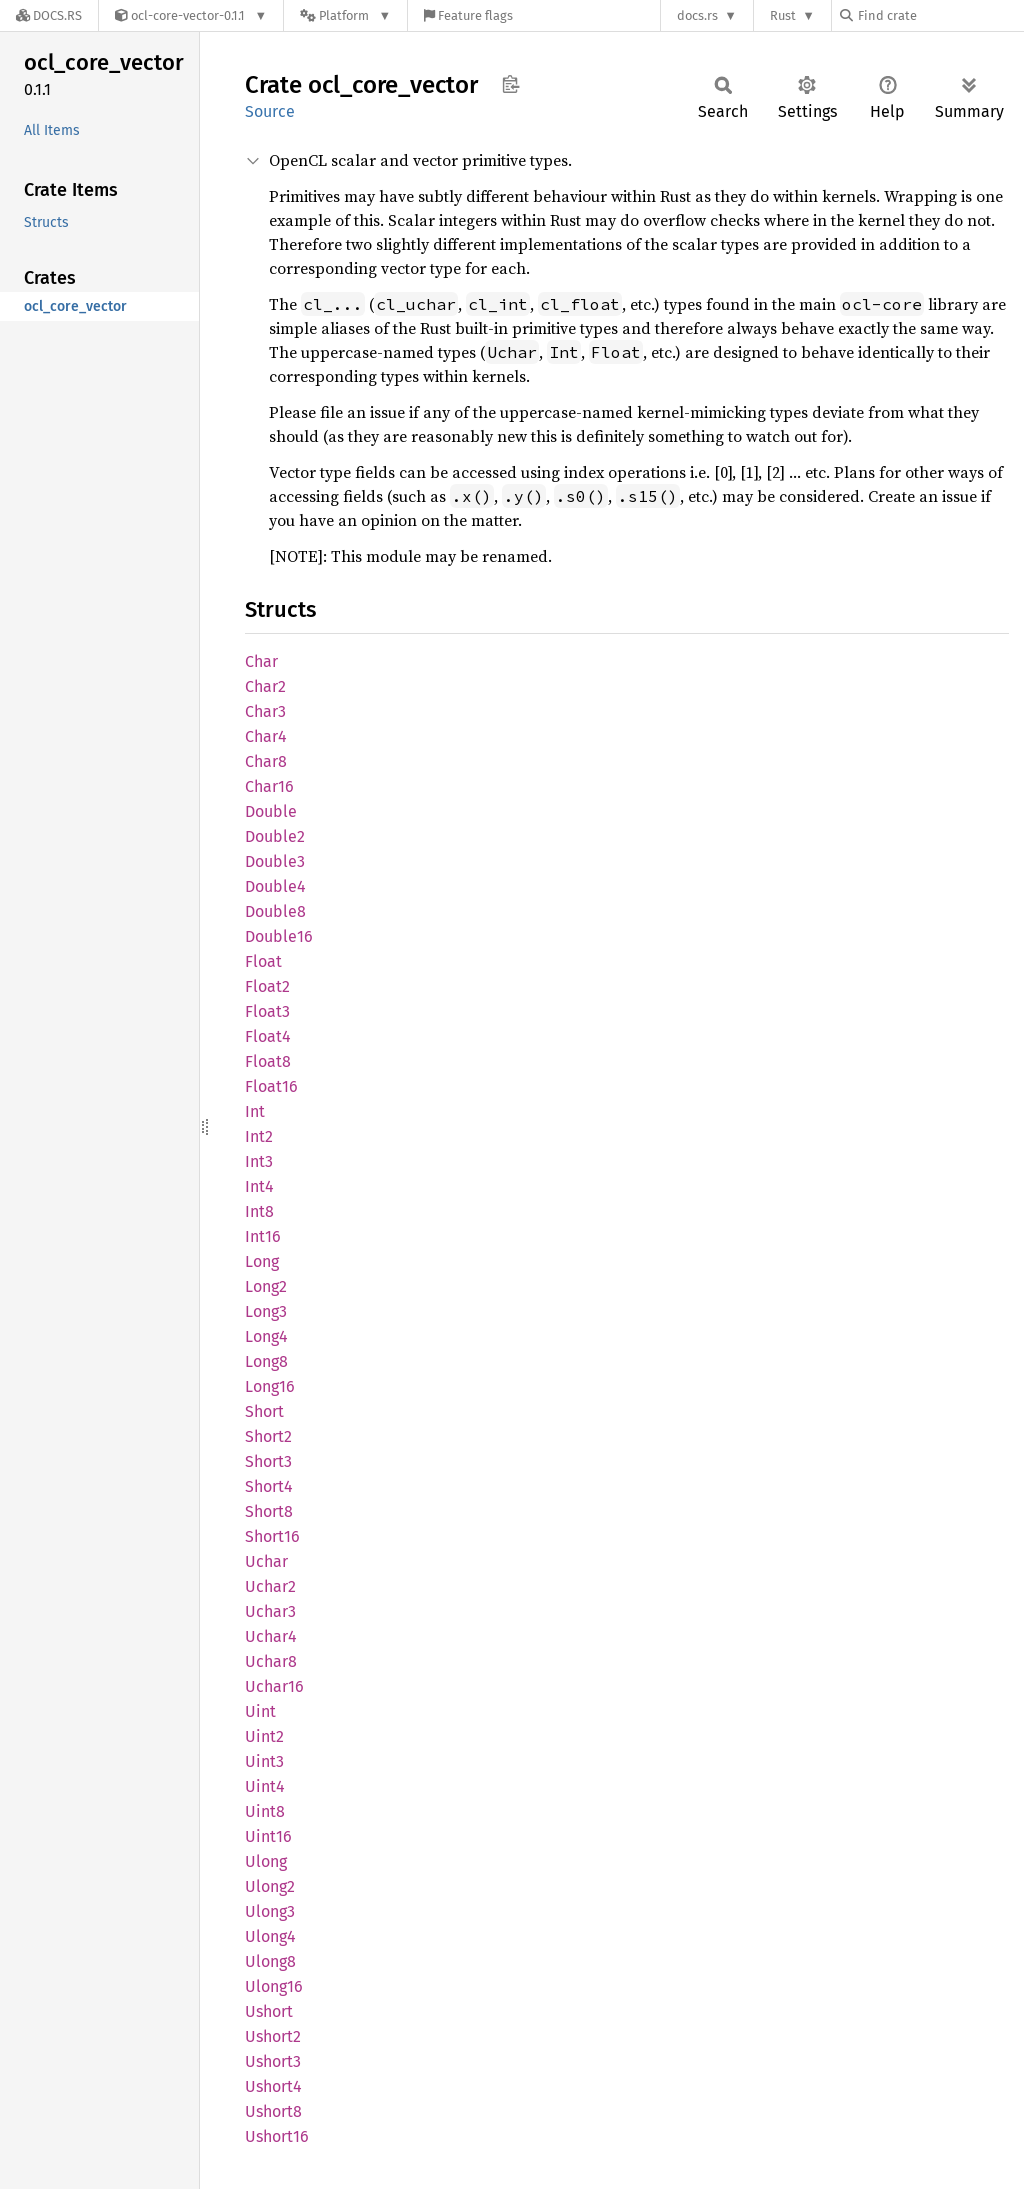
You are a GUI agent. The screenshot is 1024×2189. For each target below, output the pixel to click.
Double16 (279, 936)
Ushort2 (273, 2036)
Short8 (269, 1511)
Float (263, 961)
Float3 (267, 1011)
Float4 (268, 1036)
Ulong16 (274, 1986)
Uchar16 (274, 1686)
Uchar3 (270, 1611)
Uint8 (265, 1811)
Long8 (266, 1361)
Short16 (272, 1536)
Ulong (266, 1861)
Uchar (266, 1561)
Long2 (266, 1286)
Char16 (269, 786)
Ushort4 (273, 2086)
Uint (260, 1711)
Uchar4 (271, 1636)
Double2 (275, 836)
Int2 (259, 1136)
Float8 (268, 1061)
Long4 (266, 1336)
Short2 (268, 1436)
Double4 (275, 886)
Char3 (265, 711)
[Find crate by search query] (940, 15)
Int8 (259, 1211)
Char (261, 661)
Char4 (266, 736)
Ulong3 (270, 1911)
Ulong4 (270, 1936)
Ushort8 (273, 2111)
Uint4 (265, 1786)
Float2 (267, 986)
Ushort (269, 2011)
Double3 (275, 861)
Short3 (268, 1461)
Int (255, 1111)
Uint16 (268, 1836)
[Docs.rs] (49, 15)
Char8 (266, 761)
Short (264, 1411)
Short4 (269, 1486)
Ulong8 (270, 1961)
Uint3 (264, 1761)
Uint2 (264, 1736)
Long (262, 1261)
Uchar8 (271, 1661)
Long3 (266, 1311)
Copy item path (510, 84)
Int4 (259, 1186)
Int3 (259, 1161)
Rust (783, 15)
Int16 (263, 1236)
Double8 (275, 911)
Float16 (271, 1086)
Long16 (270, 1386)
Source (270, 111)
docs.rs (697, 15)
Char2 (265, 686)
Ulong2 (270, 1886)
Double (271, 811)
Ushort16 (277, 2136)
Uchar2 (270, 1586)
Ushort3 (273, 2061)
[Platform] (345, 15)
